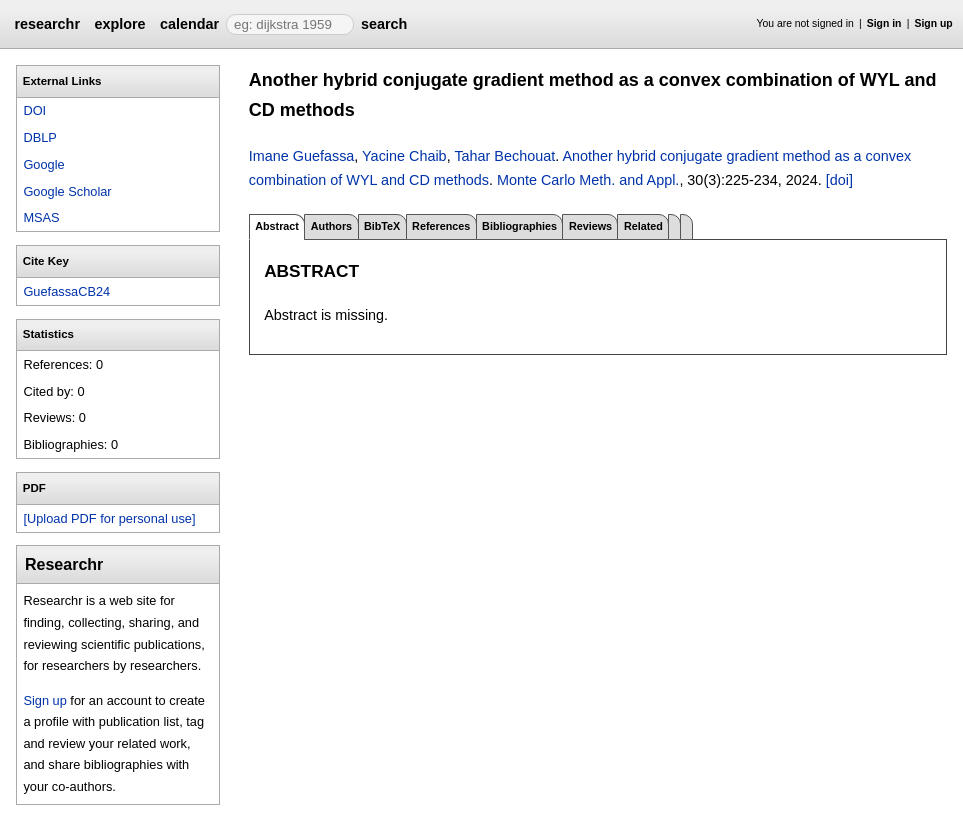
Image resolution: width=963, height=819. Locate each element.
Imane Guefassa (302, 156)
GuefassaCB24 (66, 291)
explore (119, 24)
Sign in (884, 23)
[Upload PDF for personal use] (109, 518)
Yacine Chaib (404, 156)
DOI (34, 110)
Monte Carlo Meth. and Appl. (588, 180)
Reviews (590, 226)
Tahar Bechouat (504, 156)
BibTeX (382, 226)
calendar (189, 24)
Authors (331, 226)
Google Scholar (67, 191)
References (441, 226)
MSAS (41, 217)
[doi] (839, 180)
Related (643, 226)
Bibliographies (519, 226)
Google (43, 164)
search (384, 24)
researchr (47, 24)
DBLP (39, 137)
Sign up (934, 23)
